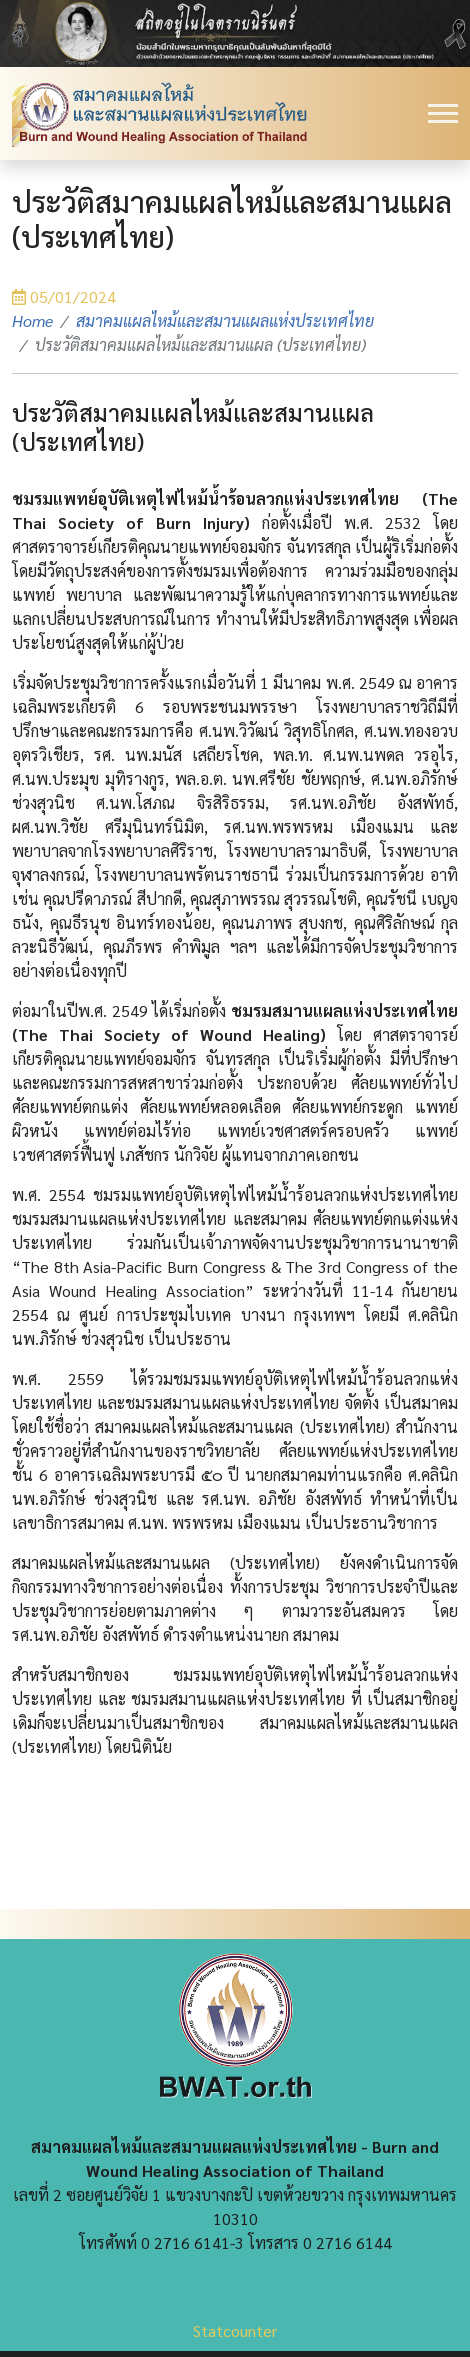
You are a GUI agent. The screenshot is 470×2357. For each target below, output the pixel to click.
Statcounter (235, 2330)
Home (32, 320)
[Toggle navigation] (443, 113)
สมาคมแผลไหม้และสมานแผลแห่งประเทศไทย (225, 320)
